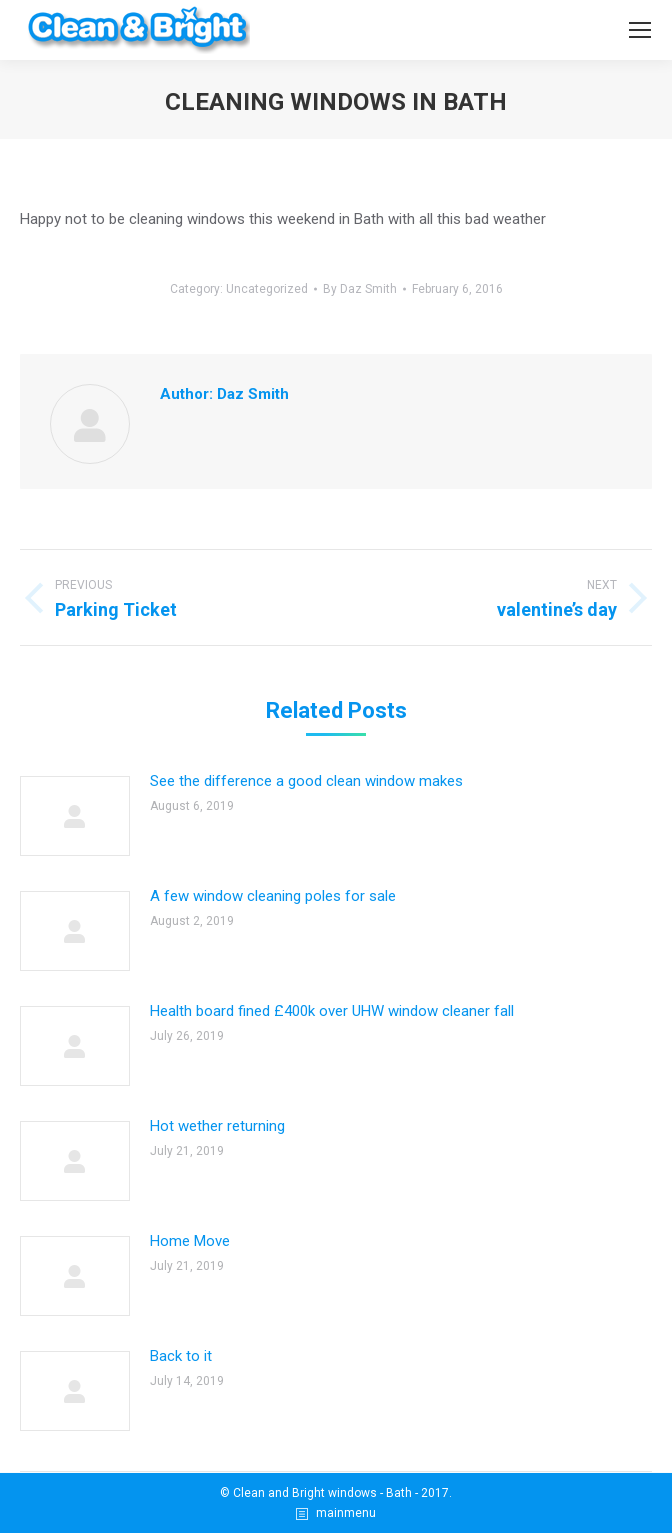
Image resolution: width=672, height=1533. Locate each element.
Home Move (190, 1241)
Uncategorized (267, 289)
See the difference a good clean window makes (306, 781)
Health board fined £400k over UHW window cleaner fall (332, 1011)
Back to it (181, 1356)
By (360, 289)
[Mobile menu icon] (640, 30)
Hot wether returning (217, 1126)
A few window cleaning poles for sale (273, 896)
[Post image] (75, 816)
